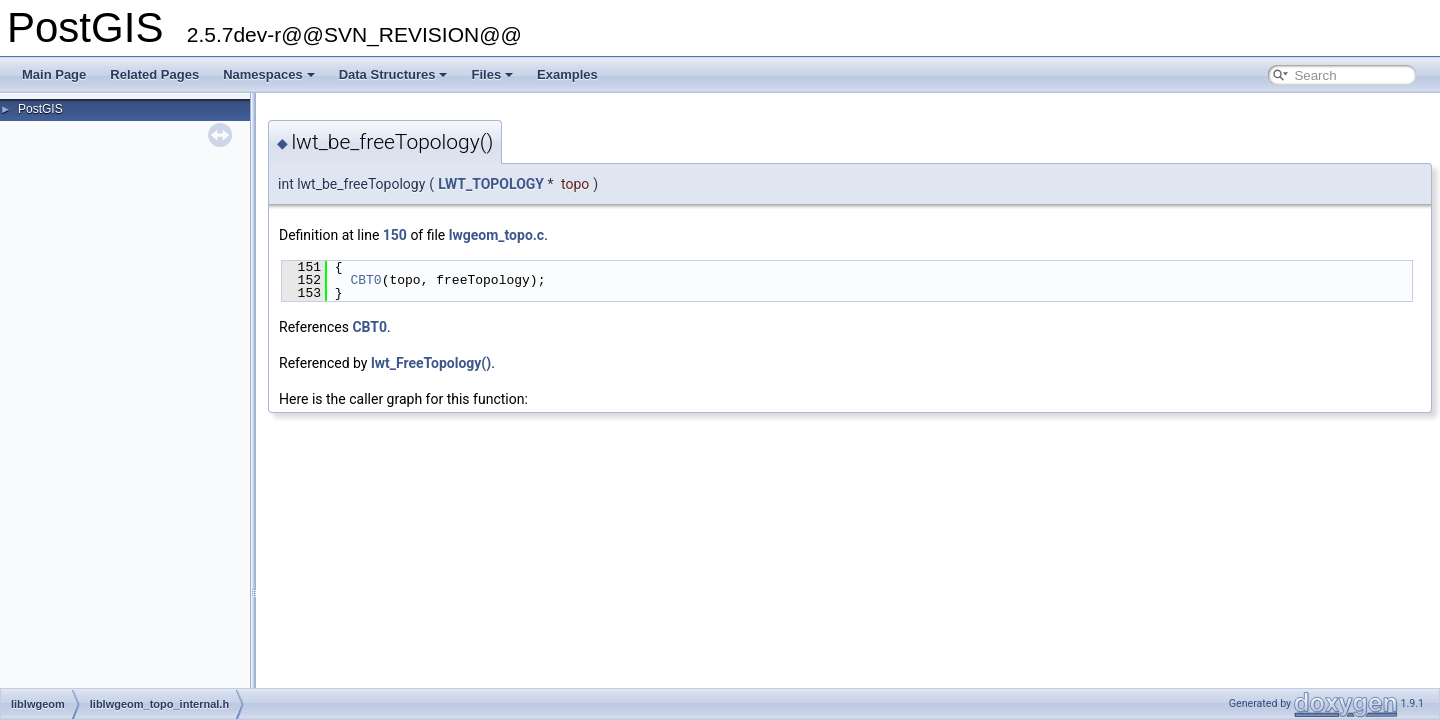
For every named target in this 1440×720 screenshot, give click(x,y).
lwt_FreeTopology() (431, 363)
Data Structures (393, 74)
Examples (567, 74)
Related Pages (154, 74)
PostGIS (40, 109)
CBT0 (365, 280)
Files (492, 74)
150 (395, 235)
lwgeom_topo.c (496, 235)
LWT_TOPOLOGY (491, 184)
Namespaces (269, 74)
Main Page (54, 74)
